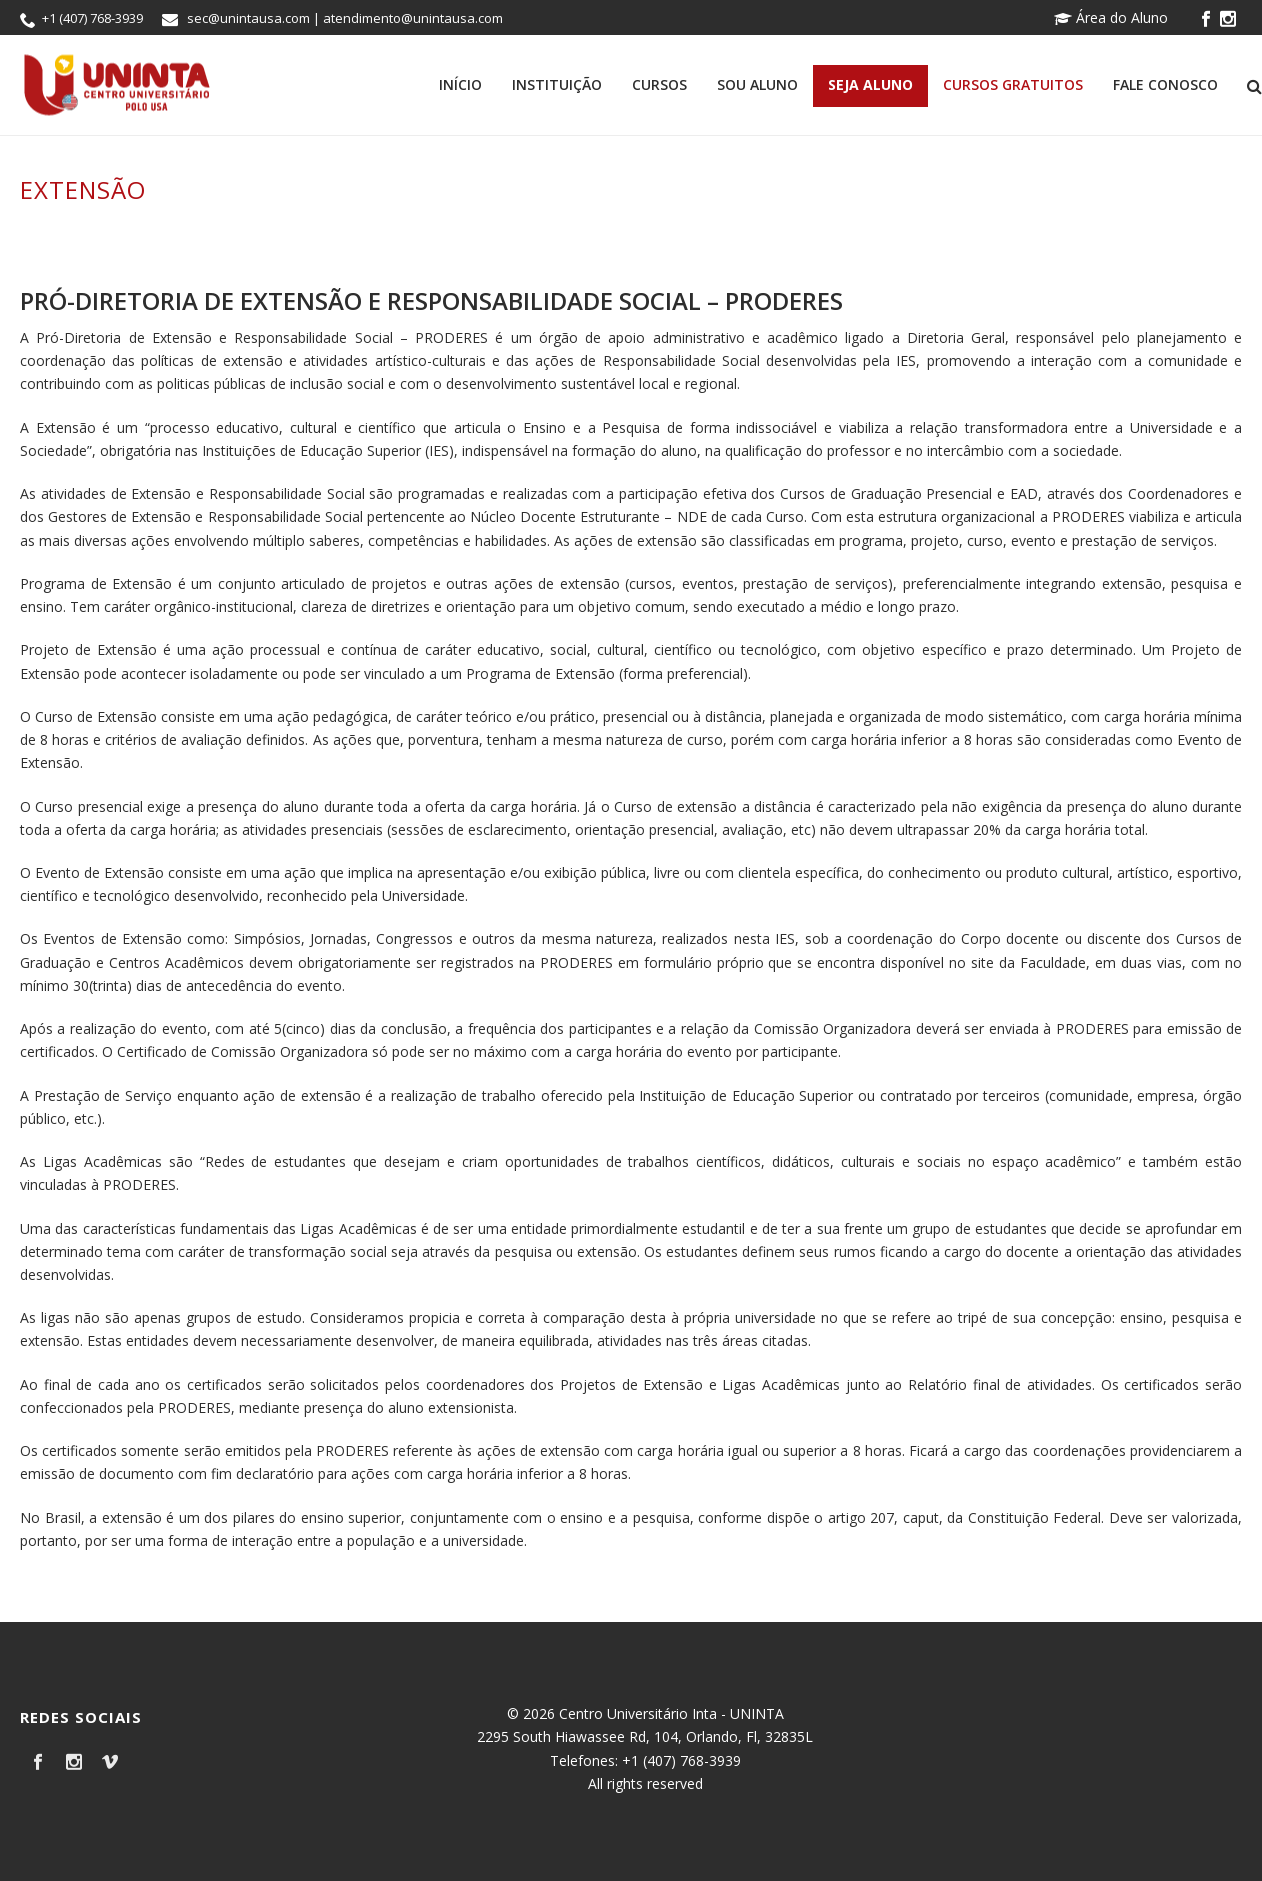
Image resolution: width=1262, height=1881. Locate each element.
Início (460, 84)
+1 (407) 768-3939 (92, 18)
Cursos (659, 84)
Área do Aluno (1111, 17)
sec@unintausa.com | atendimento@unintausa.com (345, 18)
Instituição (557, 84)
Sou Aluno (757, 84)
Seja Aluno (870, 84)
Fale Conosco (1165, 84)
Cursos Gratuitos (1013, 84)
